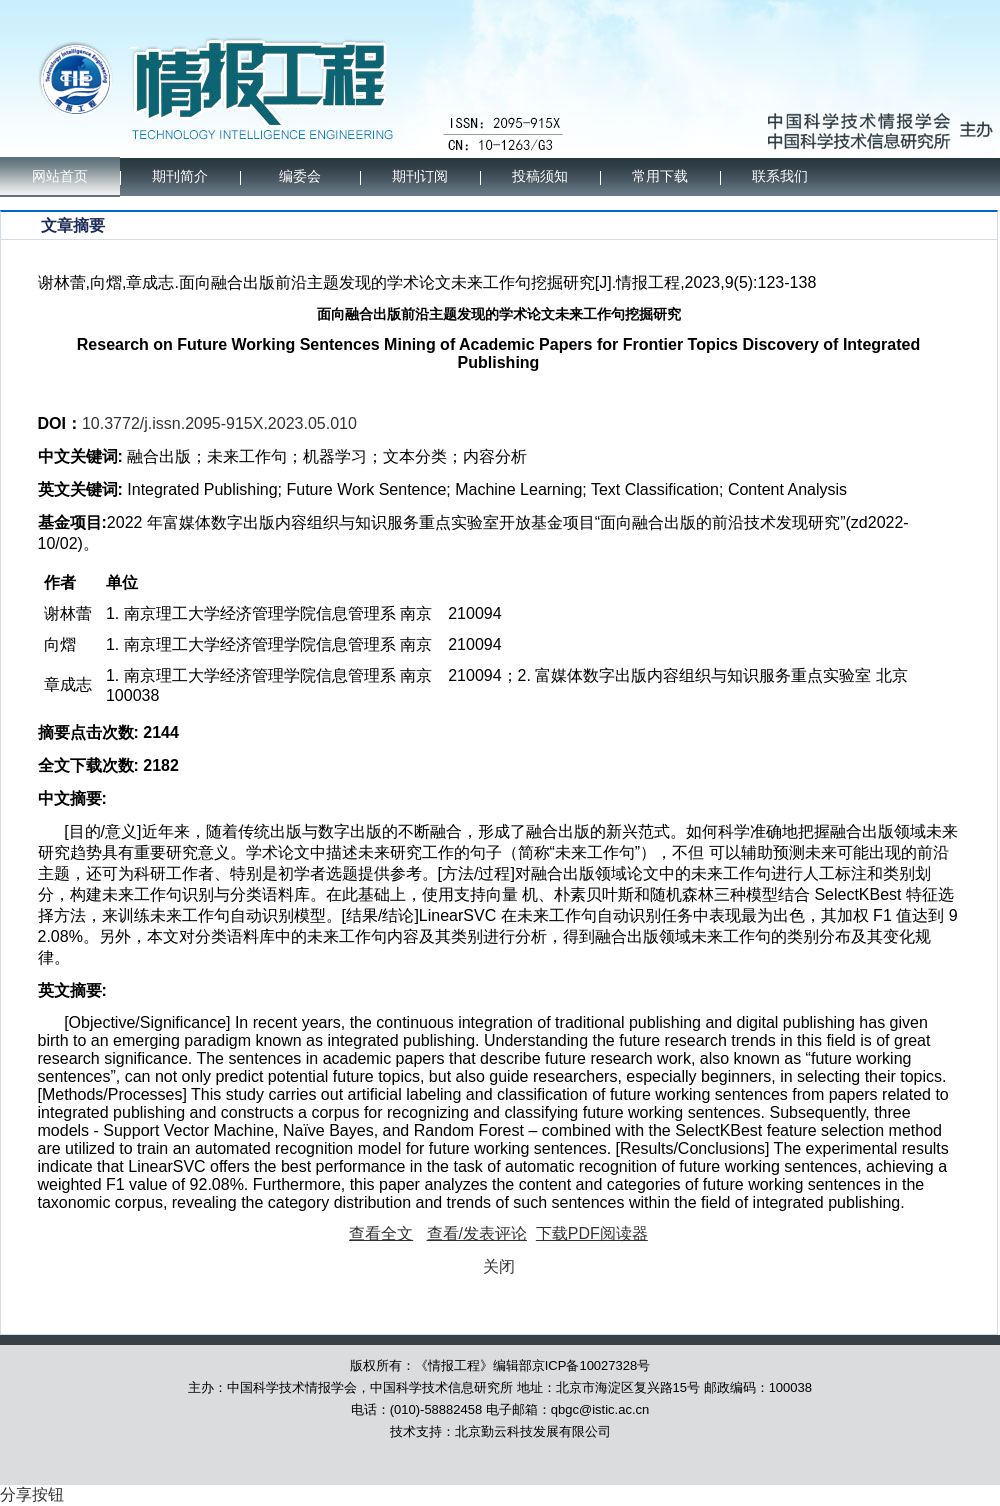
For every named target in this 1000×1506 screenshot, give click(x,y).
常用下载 (660, 176)
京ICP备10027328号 (591, 1365)
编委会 (300, 176)
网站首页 (60, 176)
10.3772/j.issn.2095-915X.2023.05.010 (219, 423)
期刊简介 (180, 176)
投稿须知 (540, 176)
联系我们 (780, 176)
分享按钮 (32, 1494)
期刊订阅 (420, 176)
